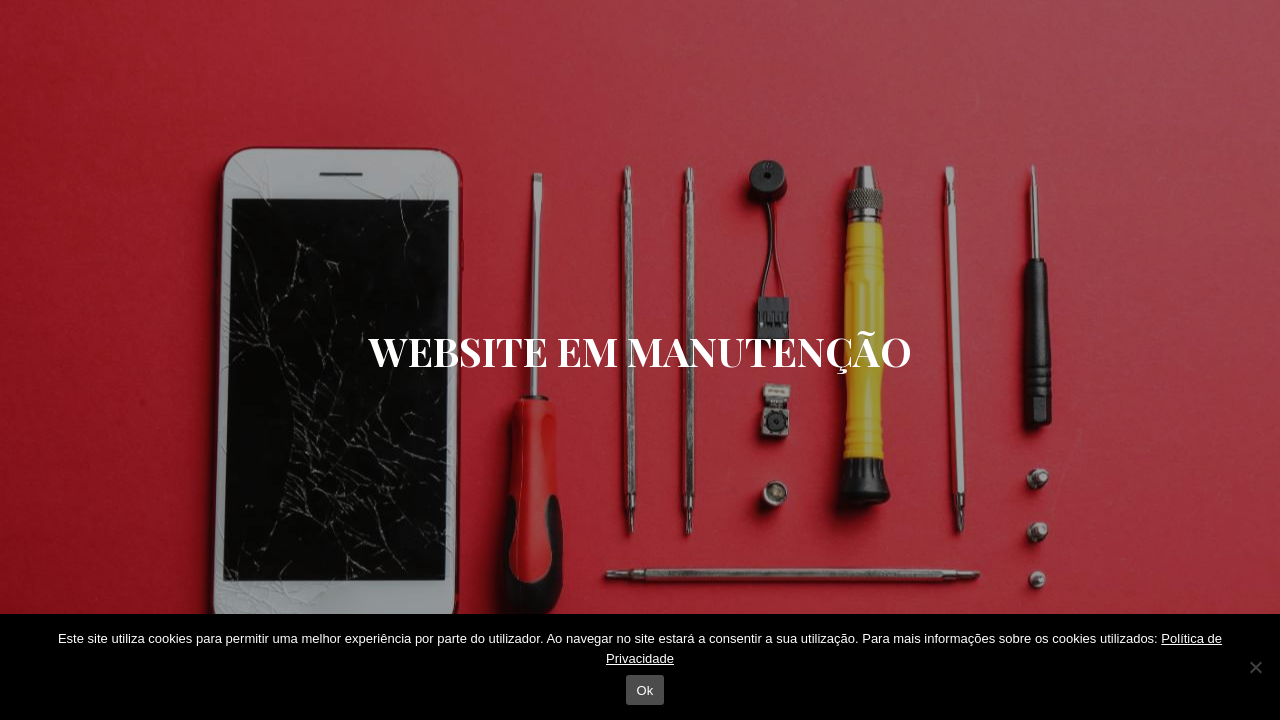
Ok (644, 690)
